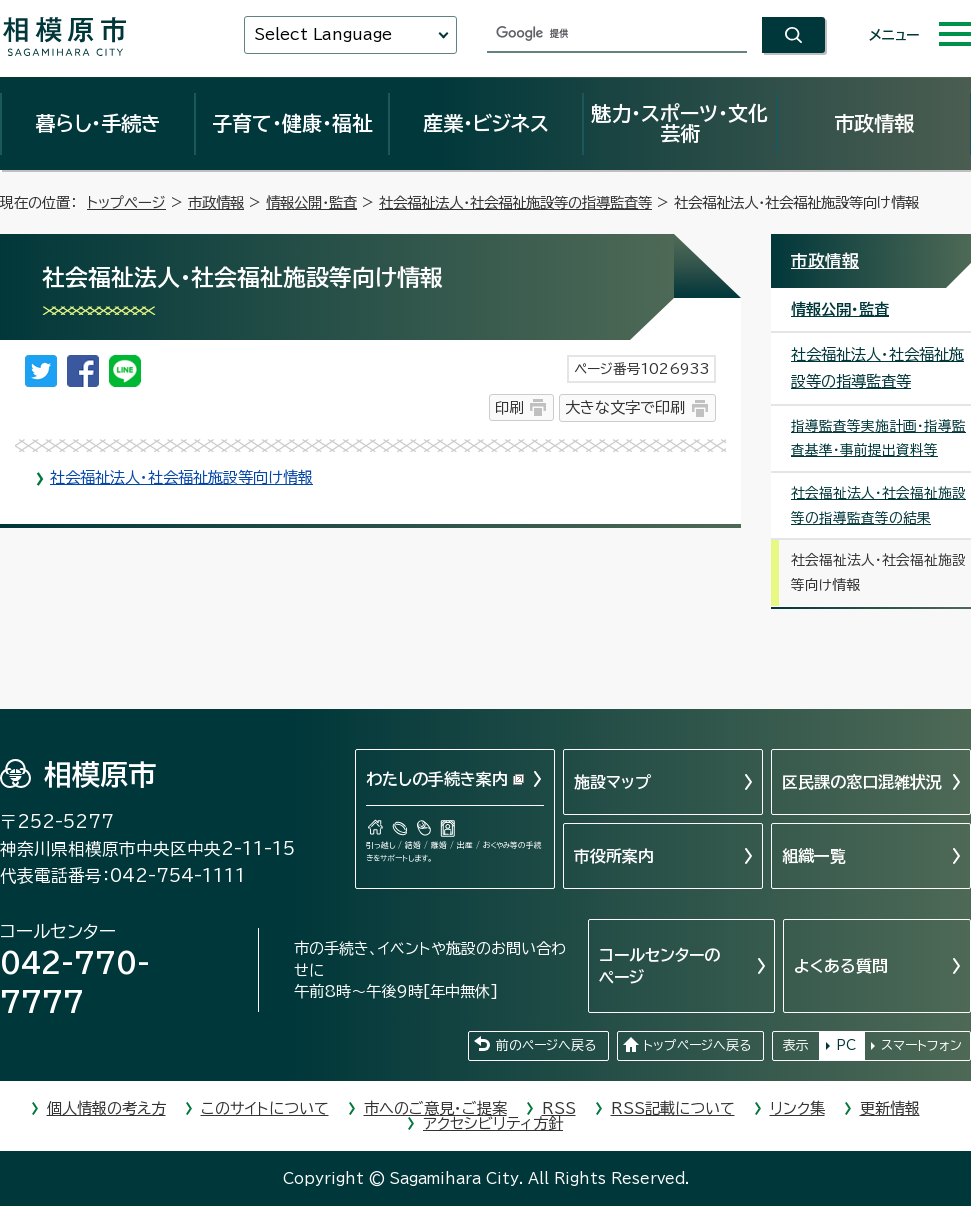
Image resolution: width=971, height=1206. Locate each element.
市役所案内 (614, 856)
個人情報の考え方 (106, 1108)
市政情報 (874, 123)
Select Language (323, 34)
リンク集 (797, 1108)
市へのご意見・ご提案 (435, 1108)
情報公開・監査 (311, 202)
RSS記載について (673, 1108)
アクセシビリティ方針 (493, 1123)
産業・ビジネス (486, 123)
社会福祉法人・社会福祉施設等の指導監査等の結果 (878, 505)
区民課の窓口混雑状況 (862, 782)
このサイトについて (265, 1108)
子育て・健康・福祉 (292, 123)
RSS (559, 1108)
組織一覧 (814, 856)
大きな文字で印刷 (625, 407)
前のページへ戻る (546, 1045)
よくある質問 (841, 966)
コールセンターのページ (659, 966)
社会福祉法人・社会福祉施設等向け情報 (181, 477)
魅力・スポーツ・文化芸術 (679, 123)
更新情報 (890, 1108)
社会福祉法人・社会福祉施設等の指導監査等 (515, 202)
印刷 (509, 407)
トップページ (126, 202)
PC (846, 1045)
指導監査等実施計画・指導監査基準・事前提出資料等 (878, 438)
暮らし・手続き (98, 123)
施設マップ (612, 782)
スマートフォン (921, 1045)
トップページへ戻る (697, 1045)
